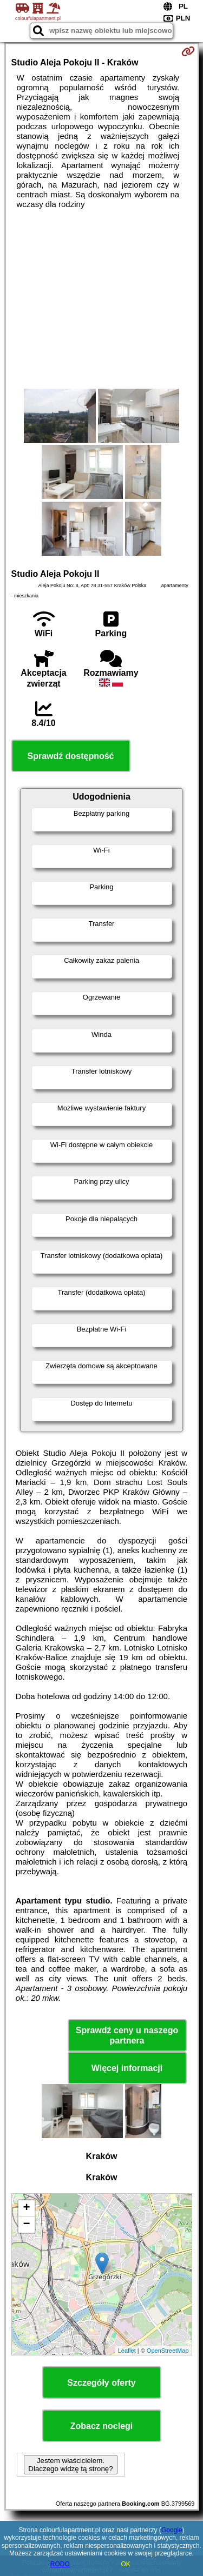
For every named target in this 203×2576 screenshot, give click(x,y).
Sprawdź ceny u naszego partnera (127, 2035)
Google (171, 2530)
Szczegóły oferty (101, 2382)
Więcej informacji (126, 2068)
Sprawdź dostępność (70, 756)
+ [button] (26, 2208)
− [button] (26, 2224)
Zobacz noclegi (101, 2426)
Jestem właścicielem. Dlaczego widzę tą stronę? (70, 2465)
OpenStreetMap (168, 2350)
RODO (60, 2564)
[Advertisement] (101, 299)
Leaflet (127, 2350)
